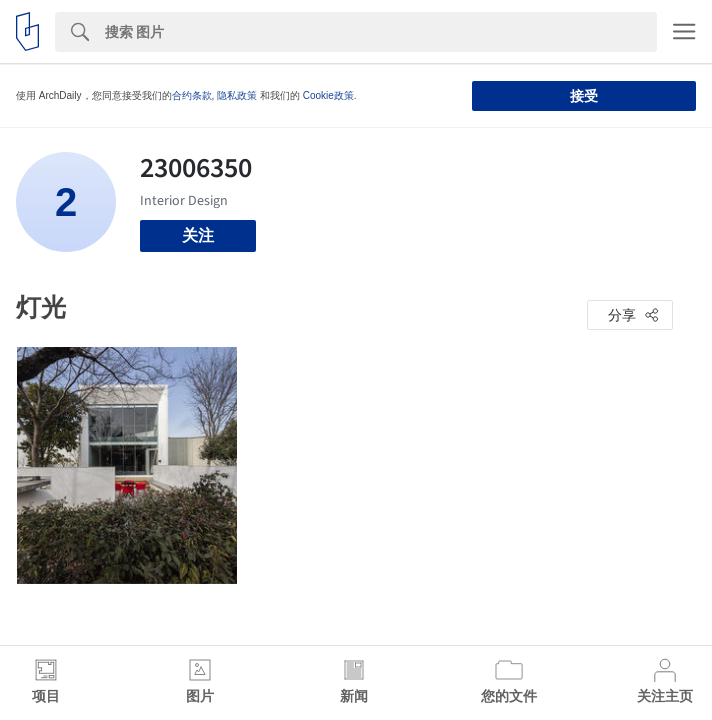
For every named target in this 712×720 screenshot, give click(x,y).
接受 (584, 96)
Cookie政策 (328, 95)
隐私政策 (237, 95)
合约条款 (192, 95)
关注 (198, 235)
